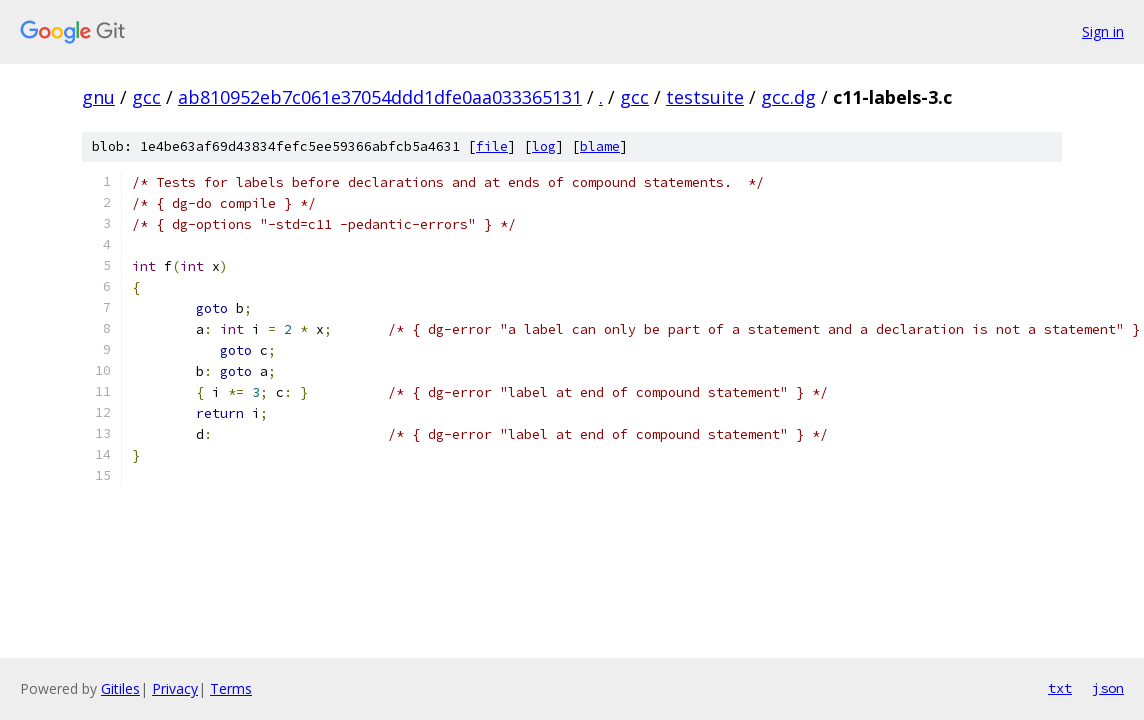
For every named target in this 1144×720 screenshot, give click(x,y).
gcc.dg (788, 97)
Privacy (175, 688)
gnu (98, 97)
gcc (146, 97)
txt (1060, 688)
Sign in (1103, 31)
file (492, 146)
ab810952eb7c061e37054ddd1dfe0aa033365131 (380, 97)
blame (600, 146)
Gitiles (120, 688)
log (544, 146)
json (1108, 688)
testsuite (705, 97)
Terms (231, 688)
